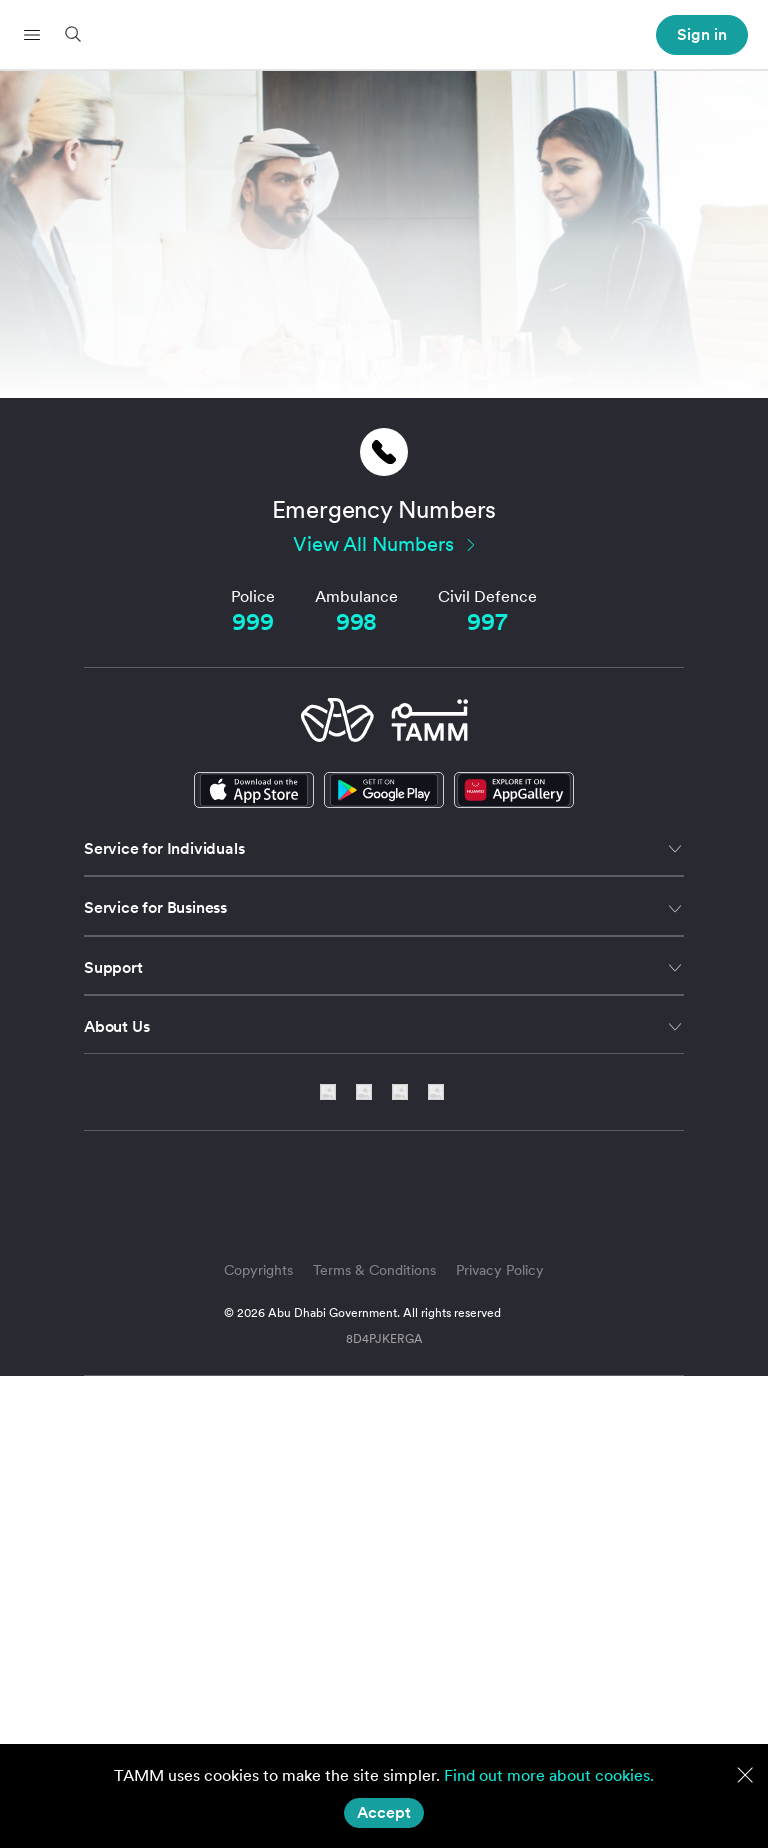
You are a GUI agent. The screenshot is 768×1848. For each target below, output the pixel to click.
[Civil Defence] (487, 622)
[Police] (252, 622)
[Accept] (384, 1813)
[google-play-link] (384, 790)
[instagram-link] (407, 1092)
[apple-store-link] (254, 790)
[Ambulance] (356, 622)
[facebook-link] (436, 1092)
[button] (32, 35)
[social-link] (514, 790)
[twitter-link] (371, 1092)
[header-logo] (384, 35)
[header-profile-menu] (702, 35)
